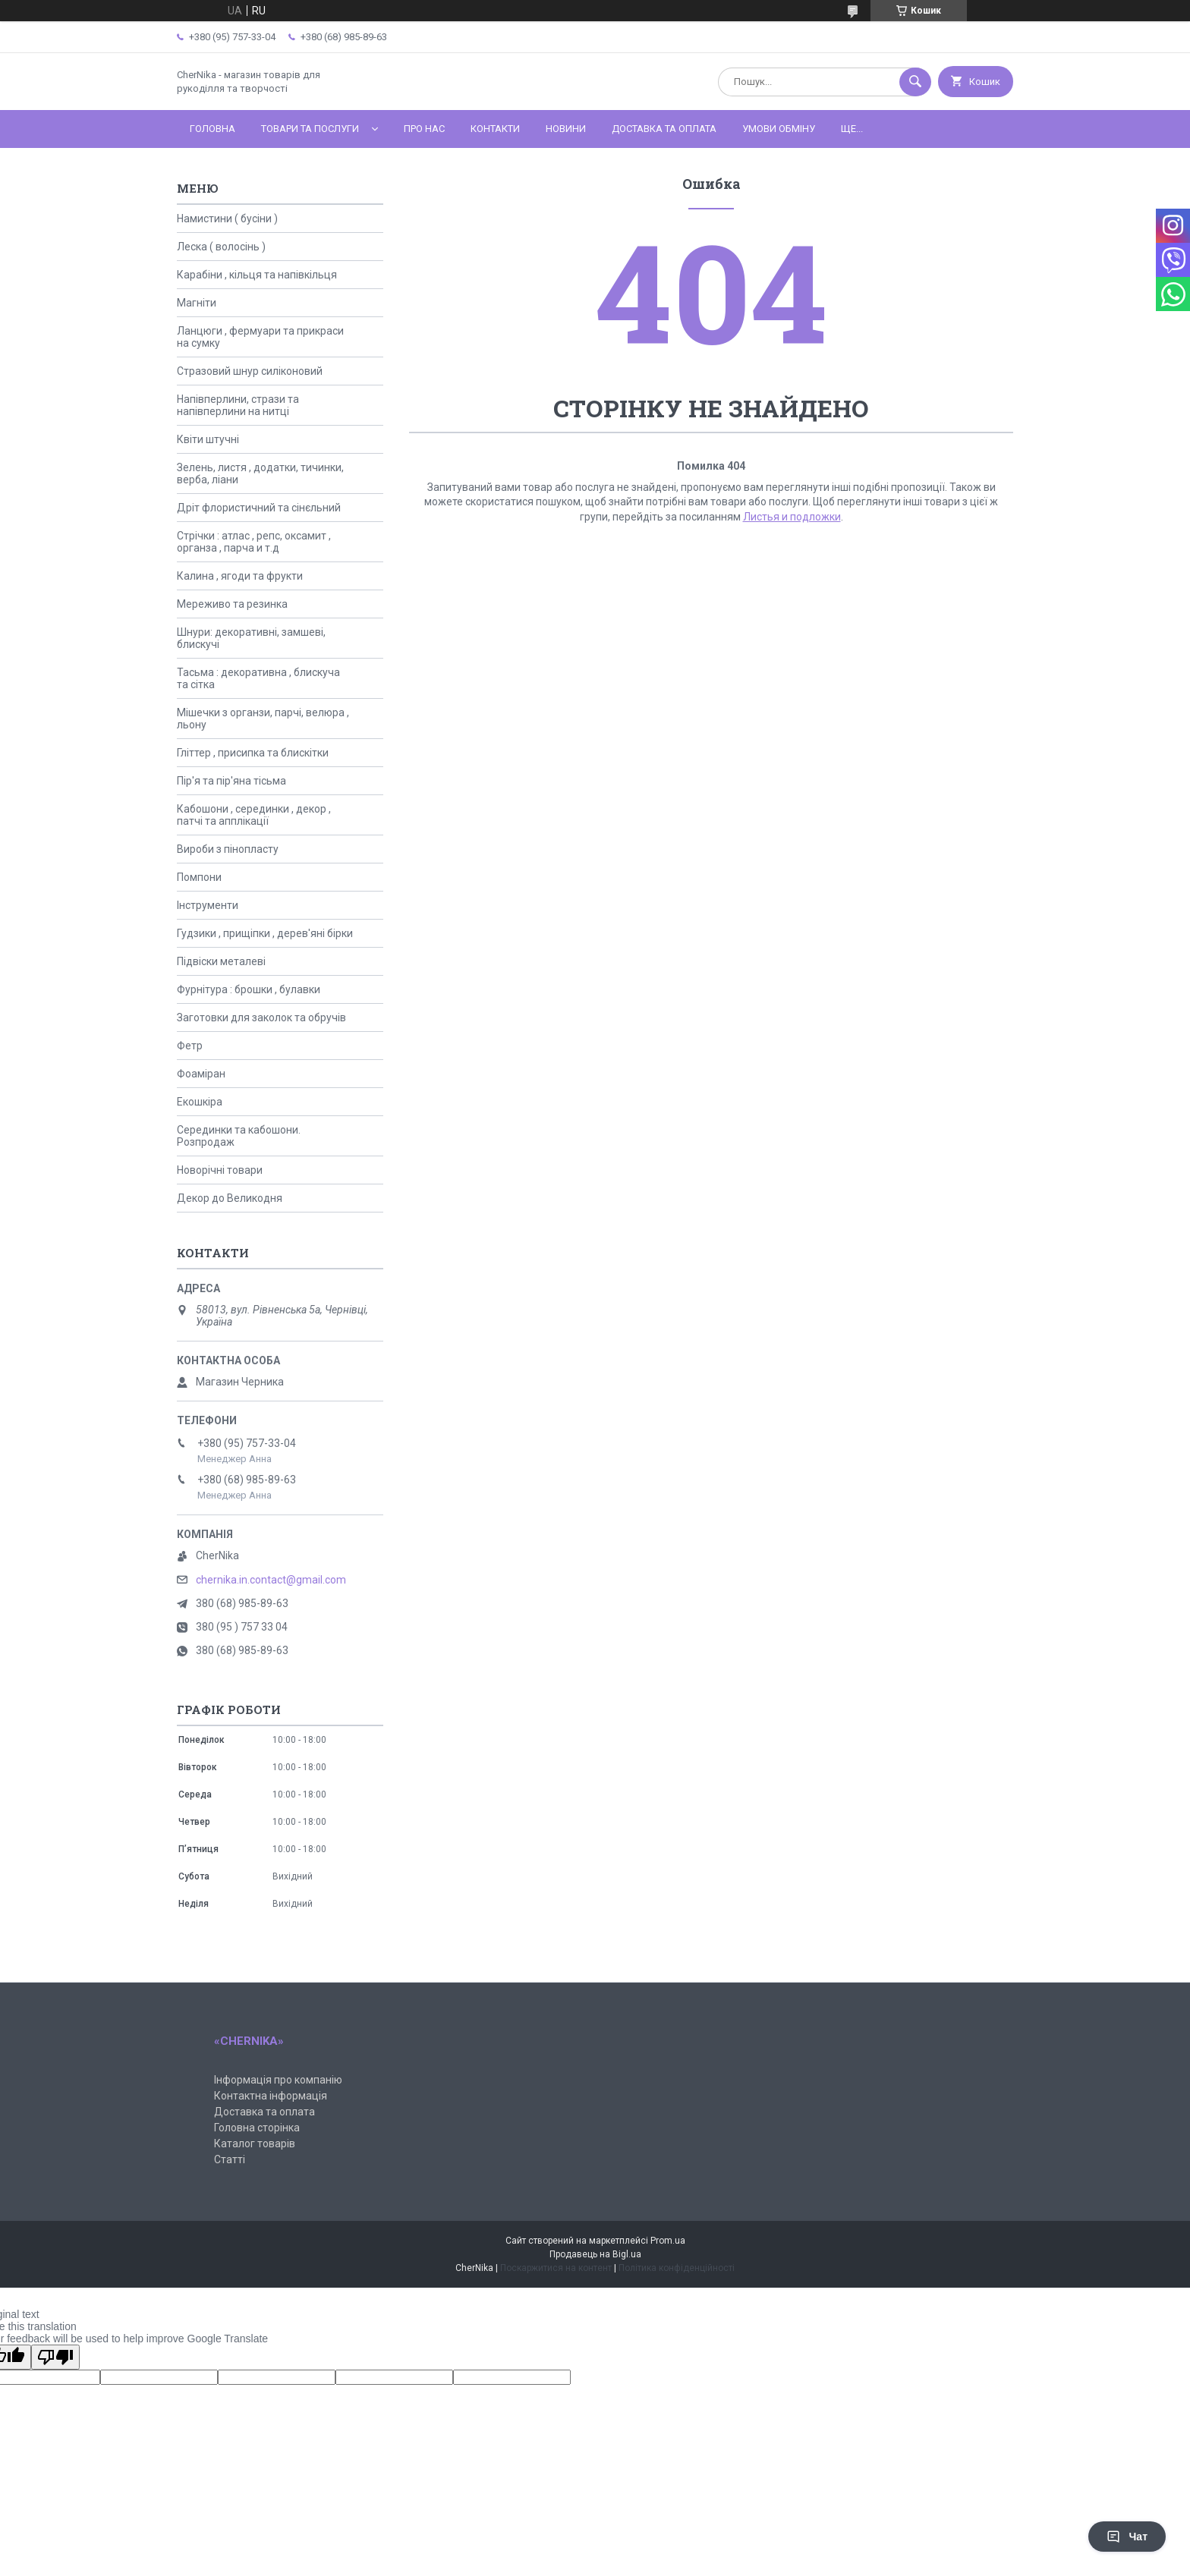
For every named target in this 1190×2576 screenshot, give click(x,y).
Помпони (199, 877)
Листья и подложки (792, 517)
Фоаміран (201, 1074)
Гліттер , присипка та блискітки (253, 753)
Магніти (196, 303)
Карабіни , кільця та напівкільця (257, 275)
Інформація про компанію (278, 2080)
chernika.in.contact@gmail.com (271, 1580)
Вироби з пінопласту (228, 849)
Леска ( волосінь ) (221, 247)
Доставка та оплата (664, 128)
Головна (212, 128)
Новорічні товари (220, 1170)
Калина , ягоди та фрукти (240, 576)
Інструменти (207, 905)
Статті (229, 2159)
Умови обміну (778, 128)
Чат (1127, 2536)
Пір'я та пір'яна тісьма (231, 781)
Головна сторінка (257, 2128)
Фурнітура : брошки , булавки (248, 989)
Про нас (424, 128)
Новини (566, 128)
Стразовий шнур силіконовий (250, 371)
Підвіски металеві (221, 961)
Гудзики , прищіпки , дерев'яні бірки (265, 933)
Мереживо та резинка (232, 604)
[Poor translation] (55, 2357)
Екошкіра (199, 1102)
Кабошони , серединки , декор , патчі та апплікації (254, 815)
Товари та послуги (310, 128)
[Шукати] (915, 82)
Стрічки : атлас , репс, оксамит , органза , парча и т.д (254, 542)
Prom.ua (667, 2240)
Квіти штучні (208, 439)
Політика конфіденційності (677, 2268)
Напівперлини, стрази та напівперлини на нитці (238, 405)
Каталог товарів (254, 2143)
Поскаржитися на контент (556, 2268)
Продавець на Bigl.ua (595, 2254)
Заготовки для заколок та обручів (261, 1017)
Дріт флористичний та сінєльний (259, 508)
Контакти (495, 128)
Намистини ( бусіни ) (227, 218)
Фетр (190, 1046)
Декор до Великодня (229, 1198)
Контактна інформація (270, 2096)
